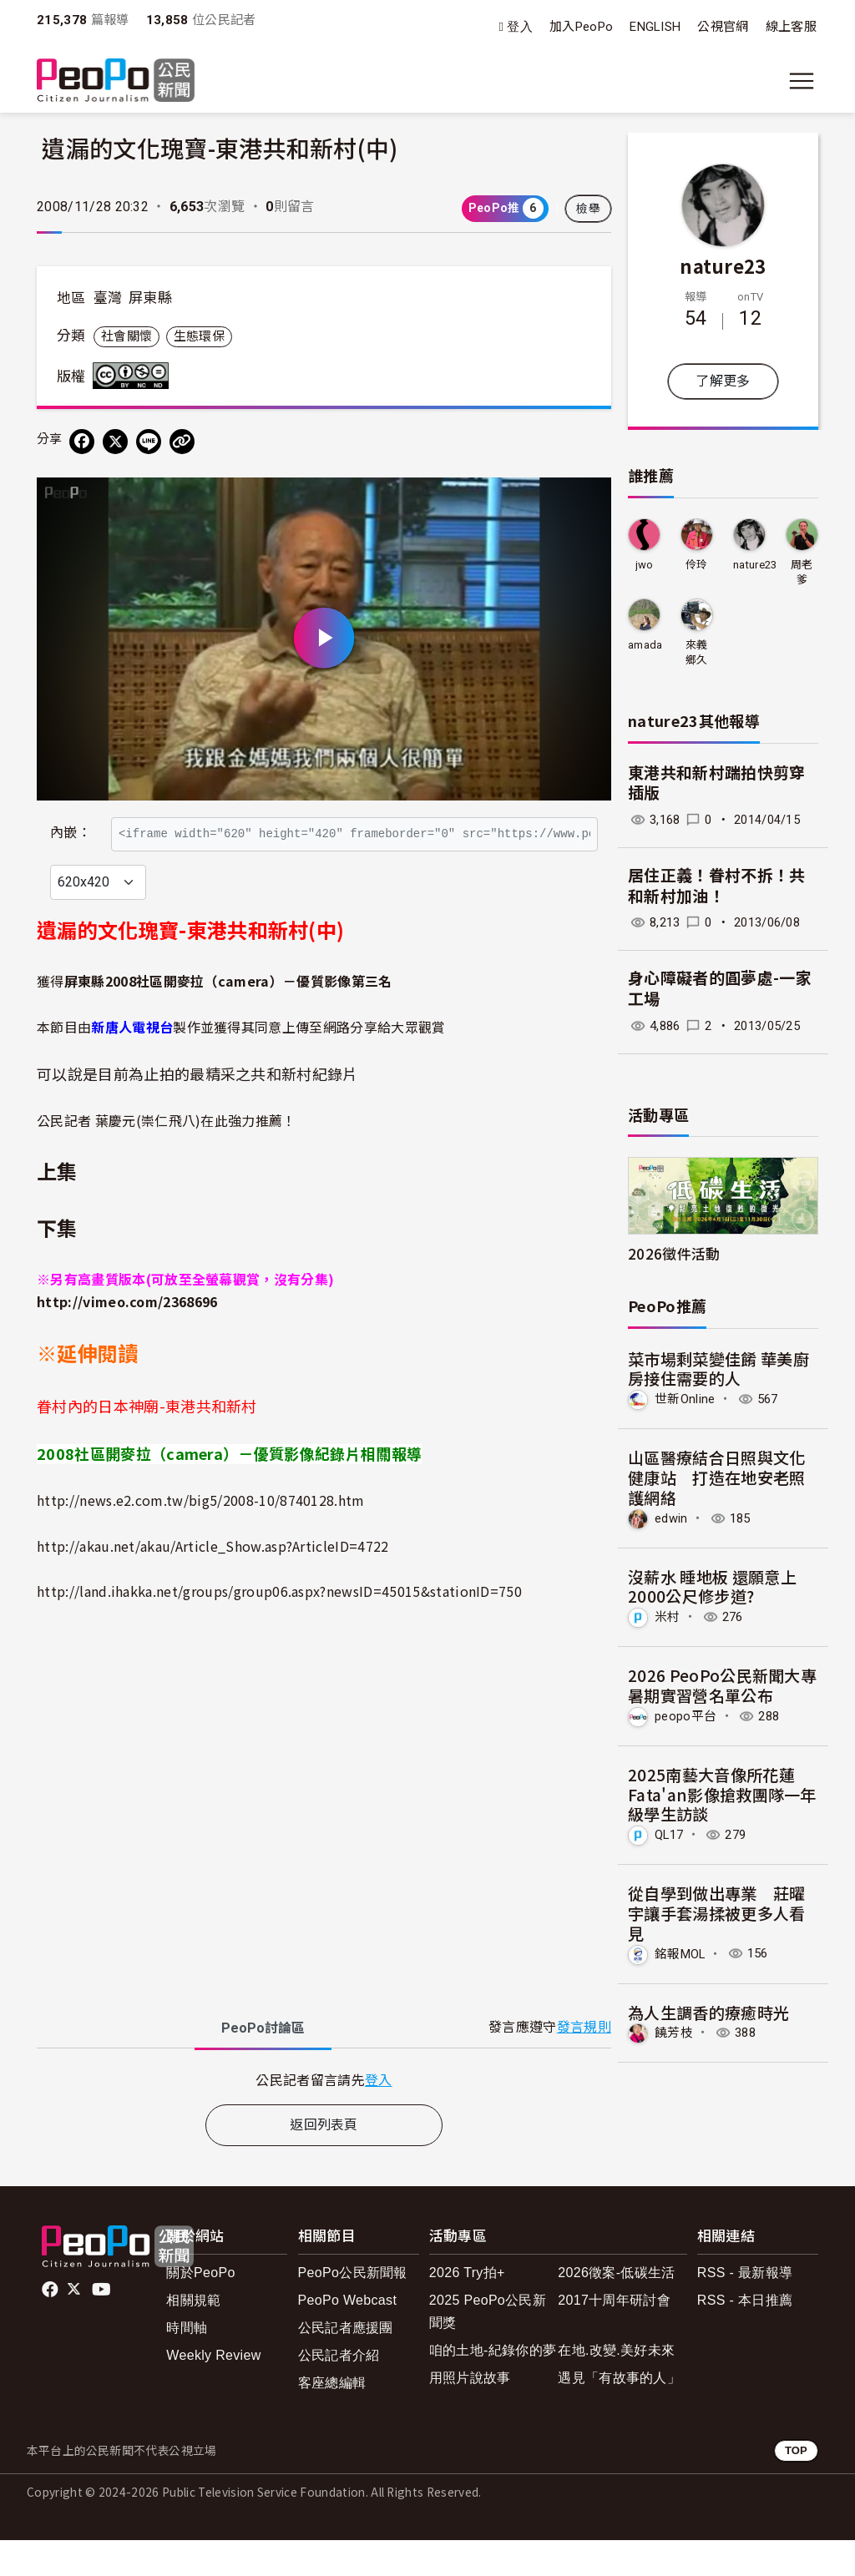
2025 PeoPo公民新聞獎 (487, 2347)
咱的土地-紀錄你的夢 (493, 2386)
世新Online (685, 1399)
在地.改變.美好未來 (616, 2386)
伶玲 (697, 564)
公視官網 (722, 26)
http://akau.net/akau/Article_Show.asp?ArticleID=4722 (213, 1582)
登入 (520, 27)
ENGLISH (655, 26)
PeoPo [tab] (263, 2064)
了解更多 (723, 381)
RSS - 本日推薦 (744, 2336)
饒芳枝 (674, 2032)
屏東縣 (150, 298)
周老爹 (802, 572)
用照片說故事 (470, 2414)
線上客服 (791, 26)
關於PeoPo (200, 2308)
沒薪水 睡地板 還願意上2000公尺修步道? (712, 1586)
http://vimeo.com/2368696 (127, 1338)
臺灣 (108, 298)
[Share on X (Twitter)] (115, 441)
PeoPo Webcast (347, 2336)
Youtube (103, 2325)
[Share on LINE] (148, 441)
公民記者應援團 (345, 2363)
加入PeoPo (581, 26)
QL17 (669, 1834)
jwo (644, 564)
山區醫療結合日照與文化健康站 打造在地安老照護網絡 (717, 1477)
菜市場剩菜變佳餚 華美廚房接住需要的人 (718, 1368)
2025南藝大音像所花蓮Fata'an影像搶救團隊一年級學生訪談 (722, 1794)
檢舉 (588, 208)
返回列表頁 (324, 2161)
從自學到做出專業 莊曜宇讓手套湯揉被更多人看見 (717, 1912)
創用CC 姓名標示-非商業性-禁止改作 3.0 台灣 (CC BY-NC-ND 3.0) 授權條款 (134, 375)
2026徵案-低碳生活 (616, 2308)
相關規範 (193, 2336)
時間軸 (186, 2363)
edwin (671, 1518)
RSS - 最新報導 (744, 2308)
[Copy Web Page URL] (182, 441)
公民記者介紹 (339, 2391)
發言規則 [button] (584, 2064)
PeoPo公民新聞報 (352, 2308)
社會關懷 (126, 336)
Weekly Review (213, 2391)
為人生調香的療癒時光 (708, 2012)
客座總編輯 (332, 2419)
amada (645, 645)
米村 (667, 1616)
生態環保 (199, 336)
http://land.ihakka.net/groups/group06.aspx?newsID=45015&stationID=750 (279, 1627)
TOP (796, 2487)
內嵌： (70, 825)
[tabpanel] (324, 2115)
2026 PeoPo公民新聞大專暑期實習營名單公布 (722, 1685)
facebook (51, 2325)
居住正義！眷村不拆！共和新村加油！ (717, 886)
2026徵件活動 (674, 1253)
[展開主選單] (801, 81)
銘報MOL (680, 1953)
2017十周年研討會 (614, 2336)
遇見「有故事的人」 (619, 2414)
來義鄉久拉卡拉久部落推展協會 (697, 653)
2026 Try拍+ (467, 2308)
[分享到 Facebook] (81, 441)
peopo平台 (685, 1716)
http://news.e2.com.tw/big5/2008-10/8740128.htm (201, 1536)
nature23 (723, 265)
